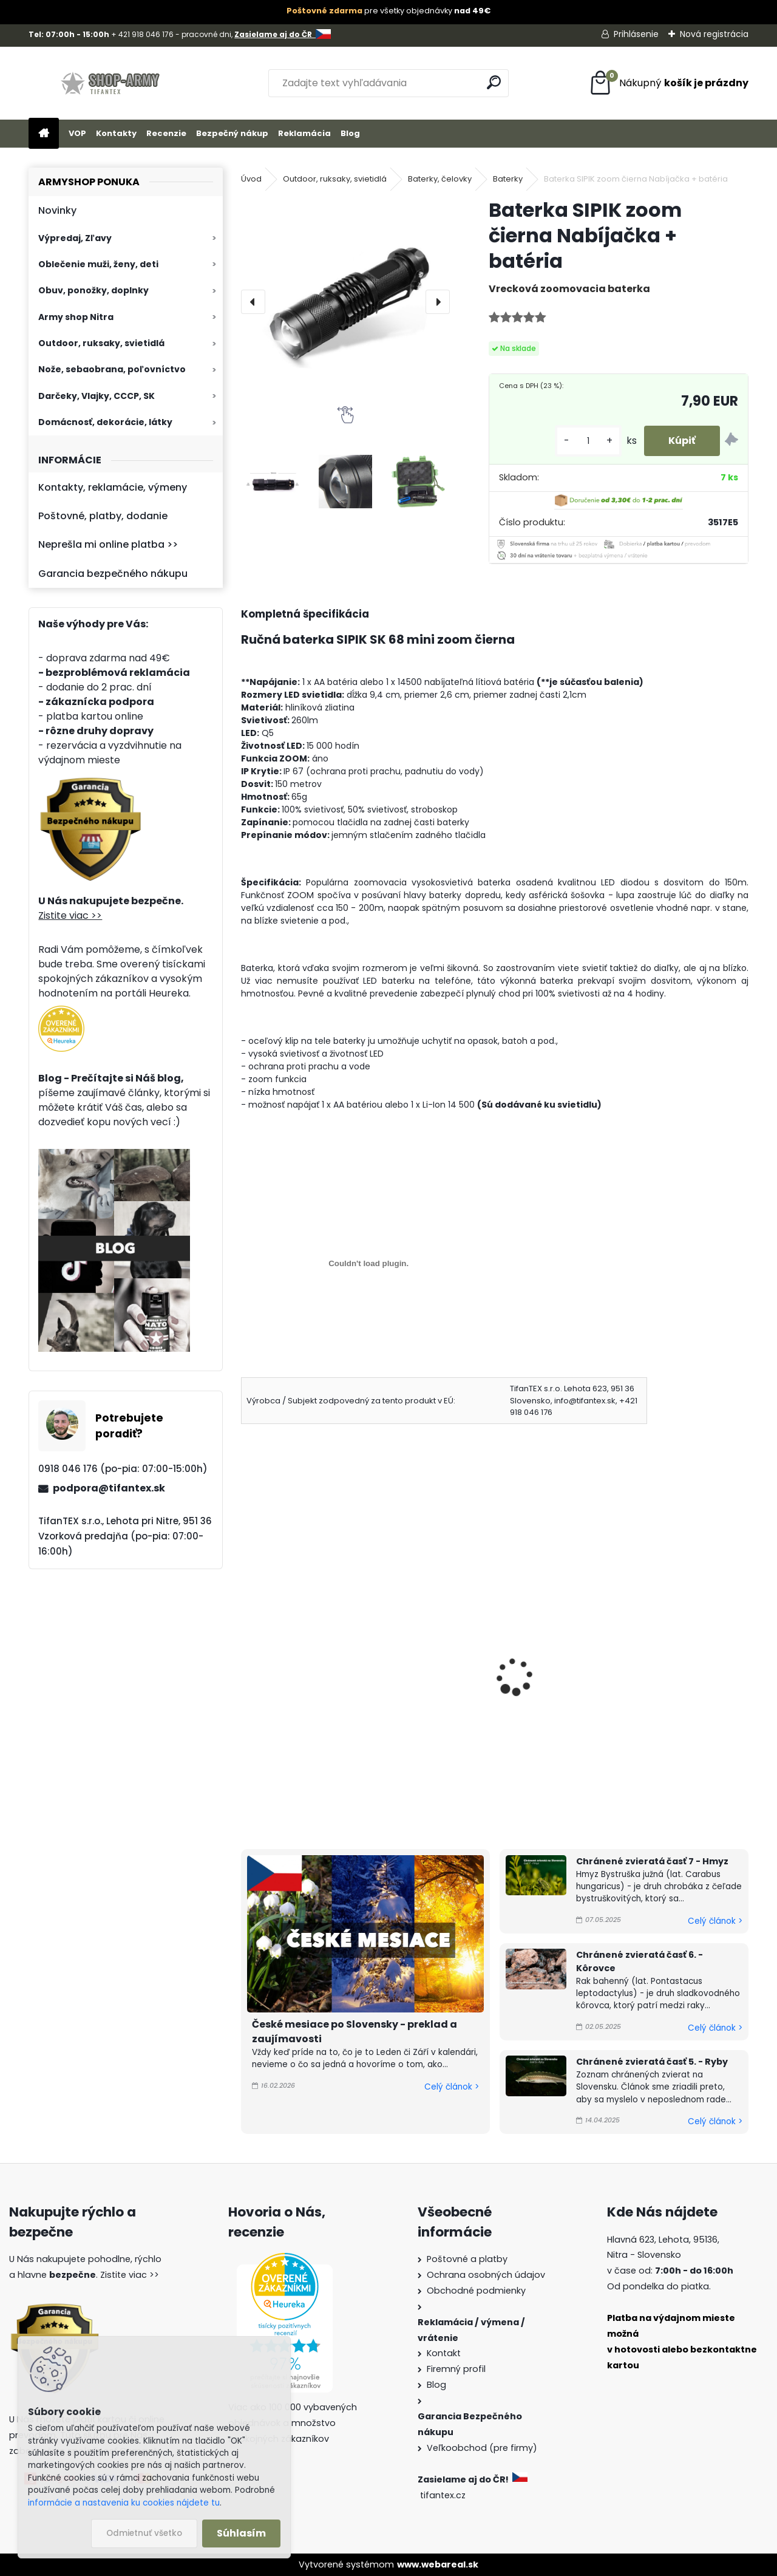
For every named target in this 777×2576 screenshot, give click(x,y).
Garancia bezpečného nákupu (113, 574)
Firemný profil (456, 2369)
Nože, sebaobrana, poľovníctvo (112, 369)
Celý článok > (451, 2087)
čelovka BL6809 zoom (472, 1674)
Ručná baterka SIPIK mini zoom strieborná (322, 1681)
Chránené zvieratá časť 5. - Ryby (652, 2062)
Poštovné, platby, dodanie (103, 516)
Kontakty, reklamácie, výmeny (112, 487)
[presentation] (253, 302)
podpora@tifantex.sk (109, 1488)
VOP (77, 133)
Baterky (508, 179)
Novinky (57, 210)
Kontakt (444, 2353)
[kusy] (588, 441)
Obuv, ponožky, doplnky (93, 290)
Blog (350, 133)
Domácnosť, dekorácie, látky (105, 422)
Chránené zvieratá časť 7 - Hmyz (652, 1861)
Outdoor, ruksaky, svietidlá (101, 343)
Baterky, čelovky (440, 179)
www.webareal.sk (437, 2564)
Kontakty (116, 133)
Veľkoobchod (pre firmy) (482, 2448)
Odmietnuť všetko (144, 2533)
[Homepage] (44, 134)
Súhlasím (241, 2533)
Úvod (251, 179)
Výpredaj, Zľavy (75, 238)
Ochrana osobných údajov (486, 2275)
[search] (494, 82)
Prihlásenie (636, 34)
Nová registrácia (714, 34)
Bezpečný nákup (232, 133)
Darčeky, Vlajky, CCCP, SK (96, 396)
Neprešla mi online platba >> (108, 544)
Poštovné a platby (467, 2259)
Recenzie (166, 133)
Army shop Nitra (76, 317)
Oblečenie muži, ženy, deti (98, 264)
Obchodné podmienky (476, 2291)
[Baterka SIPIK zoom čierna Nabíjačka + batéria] (345, 301)
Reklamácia (304, 133)
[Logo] (112, 83)
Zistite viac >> (70, 915)
